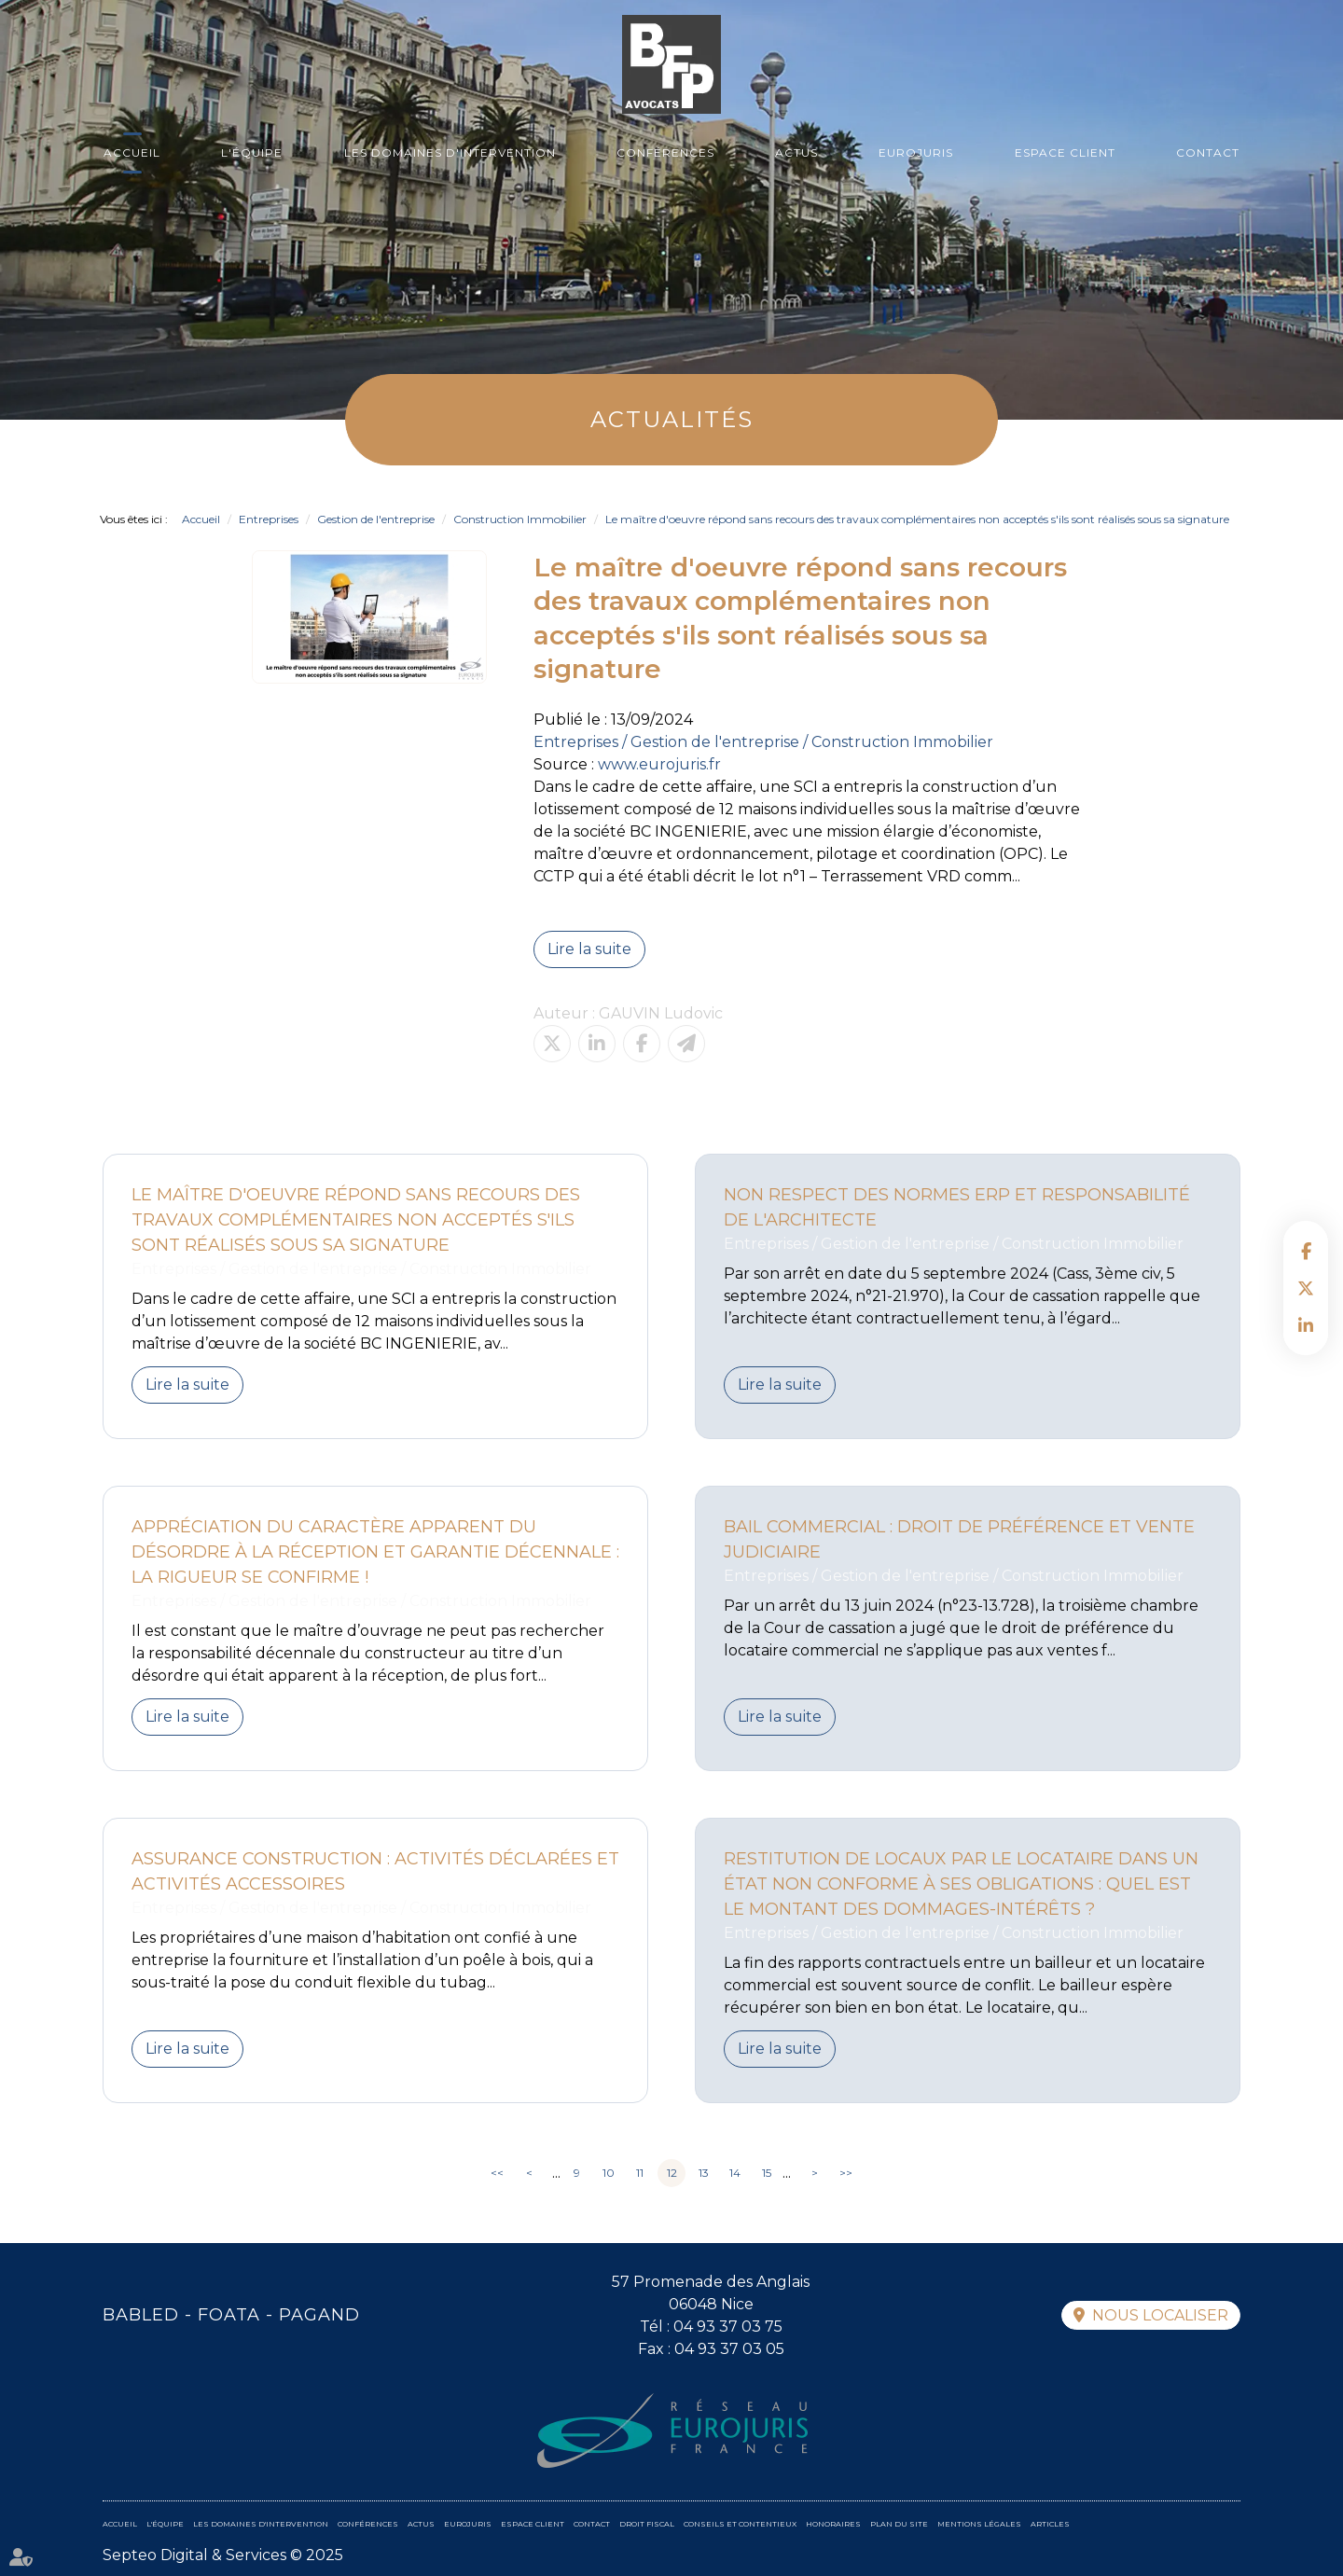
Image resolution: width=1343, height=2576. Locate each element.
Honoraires (833, 2523)
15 (766, 2173)
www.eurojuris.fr (659, 764)
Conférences (665, 152)
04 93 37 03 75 (727, 2326)
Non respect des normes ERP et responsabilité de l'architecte (957, 1207)
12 (672, 2173)
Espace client (1065, 152)
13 (704, 2173)
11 (640, 2173)
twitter (1306, 1288)
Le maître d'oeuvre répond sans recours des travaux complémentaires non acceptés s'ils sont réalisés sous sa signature (917, 519)
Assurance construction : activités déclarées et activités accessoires (375, 1871)
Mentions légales (979, 2523)
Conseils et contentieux (740, 2523)
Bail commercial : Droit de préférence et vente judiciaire (959, 1539)
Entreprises (268, 519)
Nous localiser (1160, 2315)
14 (735, 2173)
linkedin (1306, 1325)
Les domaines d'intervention (450, 152)
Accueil (132, 152)
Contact (1207, 152)
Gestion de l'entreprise (376, 519)
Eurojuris (916, 152)
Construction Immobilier (520, 519)
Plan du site (899, 2523)
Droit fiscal (646, 2523)
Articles (1050, 2523)
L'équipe (252, 152)
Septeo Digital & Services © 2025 (223, 2555)
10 (608, 2173)
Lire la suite (589, 949)
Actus (796, 152)
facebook (1306, 1251)
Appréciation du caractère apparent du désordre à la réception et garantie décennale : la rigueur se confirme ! (375, 1552)
